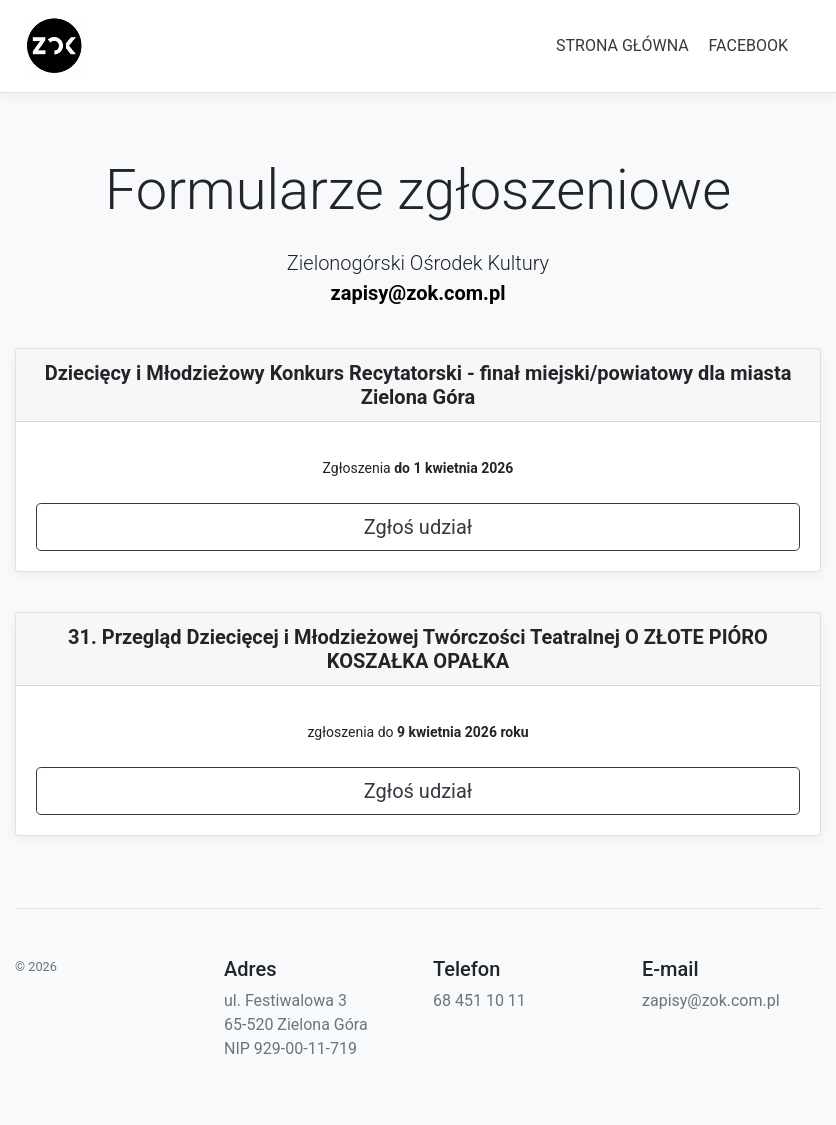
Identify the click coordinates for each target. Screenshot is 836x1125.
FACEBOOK (748, 45)
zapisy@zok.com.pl (418, 293)
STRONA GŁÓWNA (622, 45)
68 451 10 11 (479, 1000)
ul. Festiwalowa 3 (285, 1000)
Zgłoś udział (418, 527)
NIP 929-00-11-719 (290, 1048)
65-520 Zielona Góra (296, 1024)
